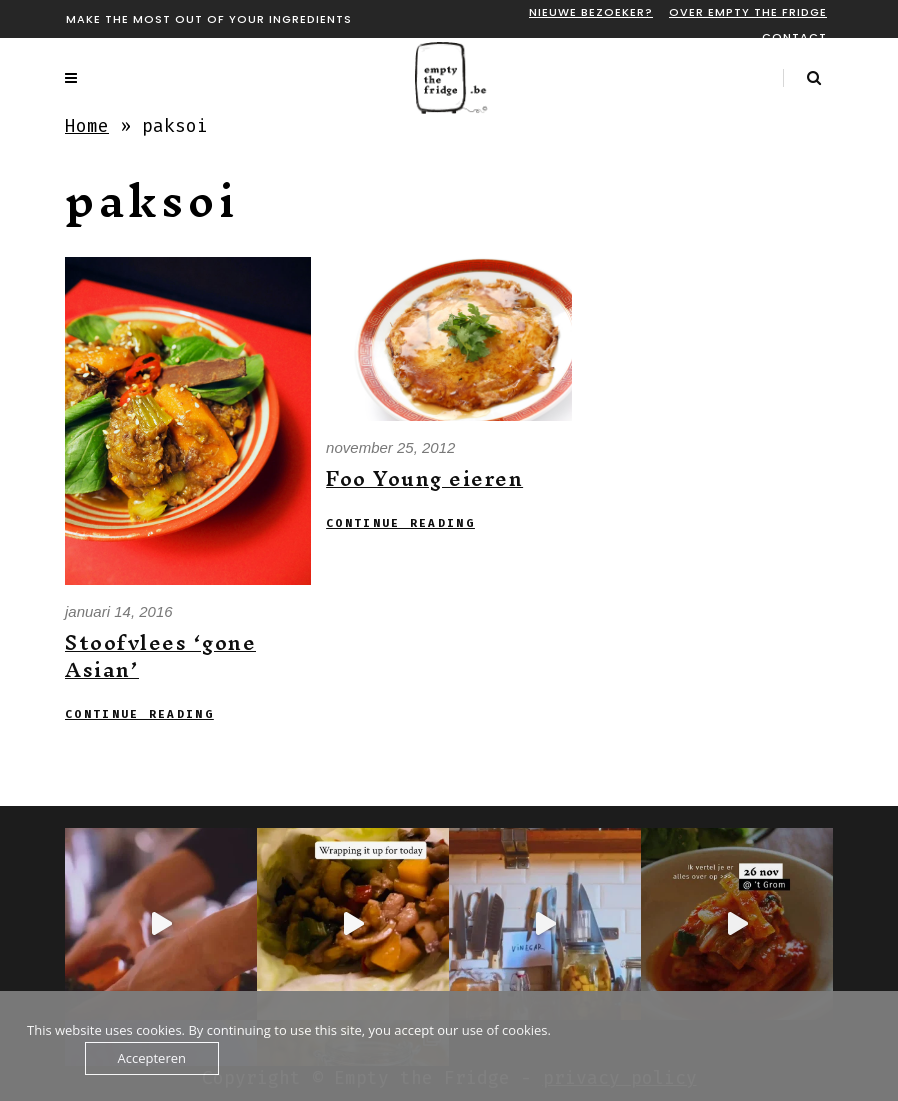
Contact (794, 37)
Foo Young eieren (424, 478)
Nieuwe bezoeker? (591, 12)
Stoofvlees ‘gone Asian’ (160, 656)
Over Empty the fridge (748, 12)
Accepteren (152, 1058)
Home (87, 126)
